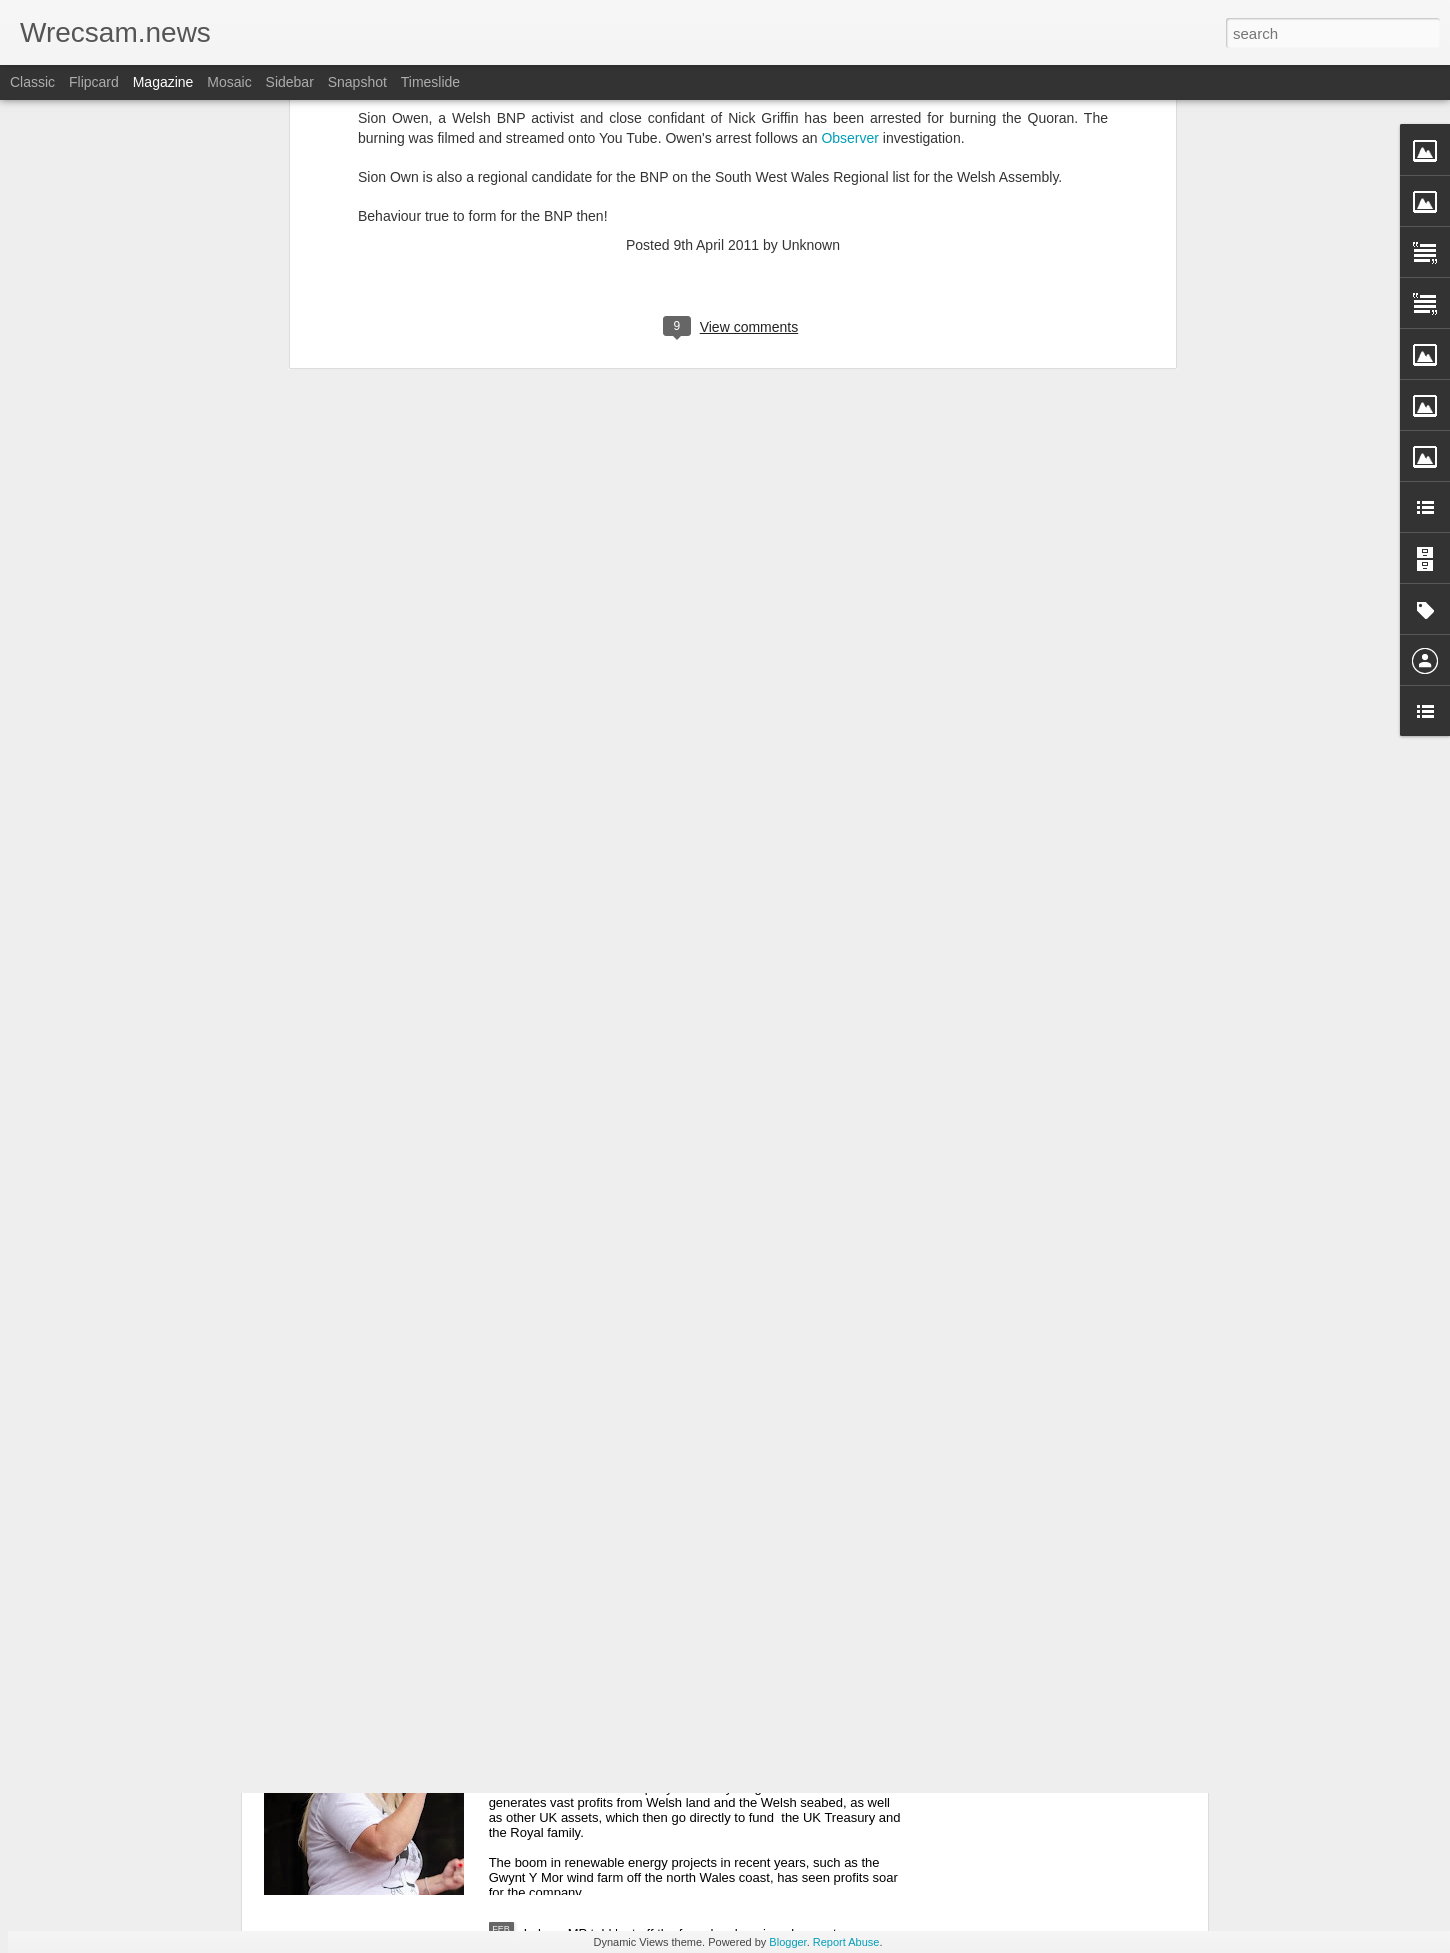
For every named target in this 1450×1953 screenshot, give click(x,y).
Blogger (787, 1942)
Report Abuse (846, 1942)
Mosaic (229, 82)
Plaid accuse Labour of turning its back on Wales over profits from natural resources (714, 1712)
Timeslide (430, 82)
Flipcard (94, 82)
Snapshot (357, 82)
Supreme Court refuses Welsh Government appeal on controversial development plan (602, 1307)
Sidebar (290, 82)
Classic (32, 82)
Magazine (163, 82)
